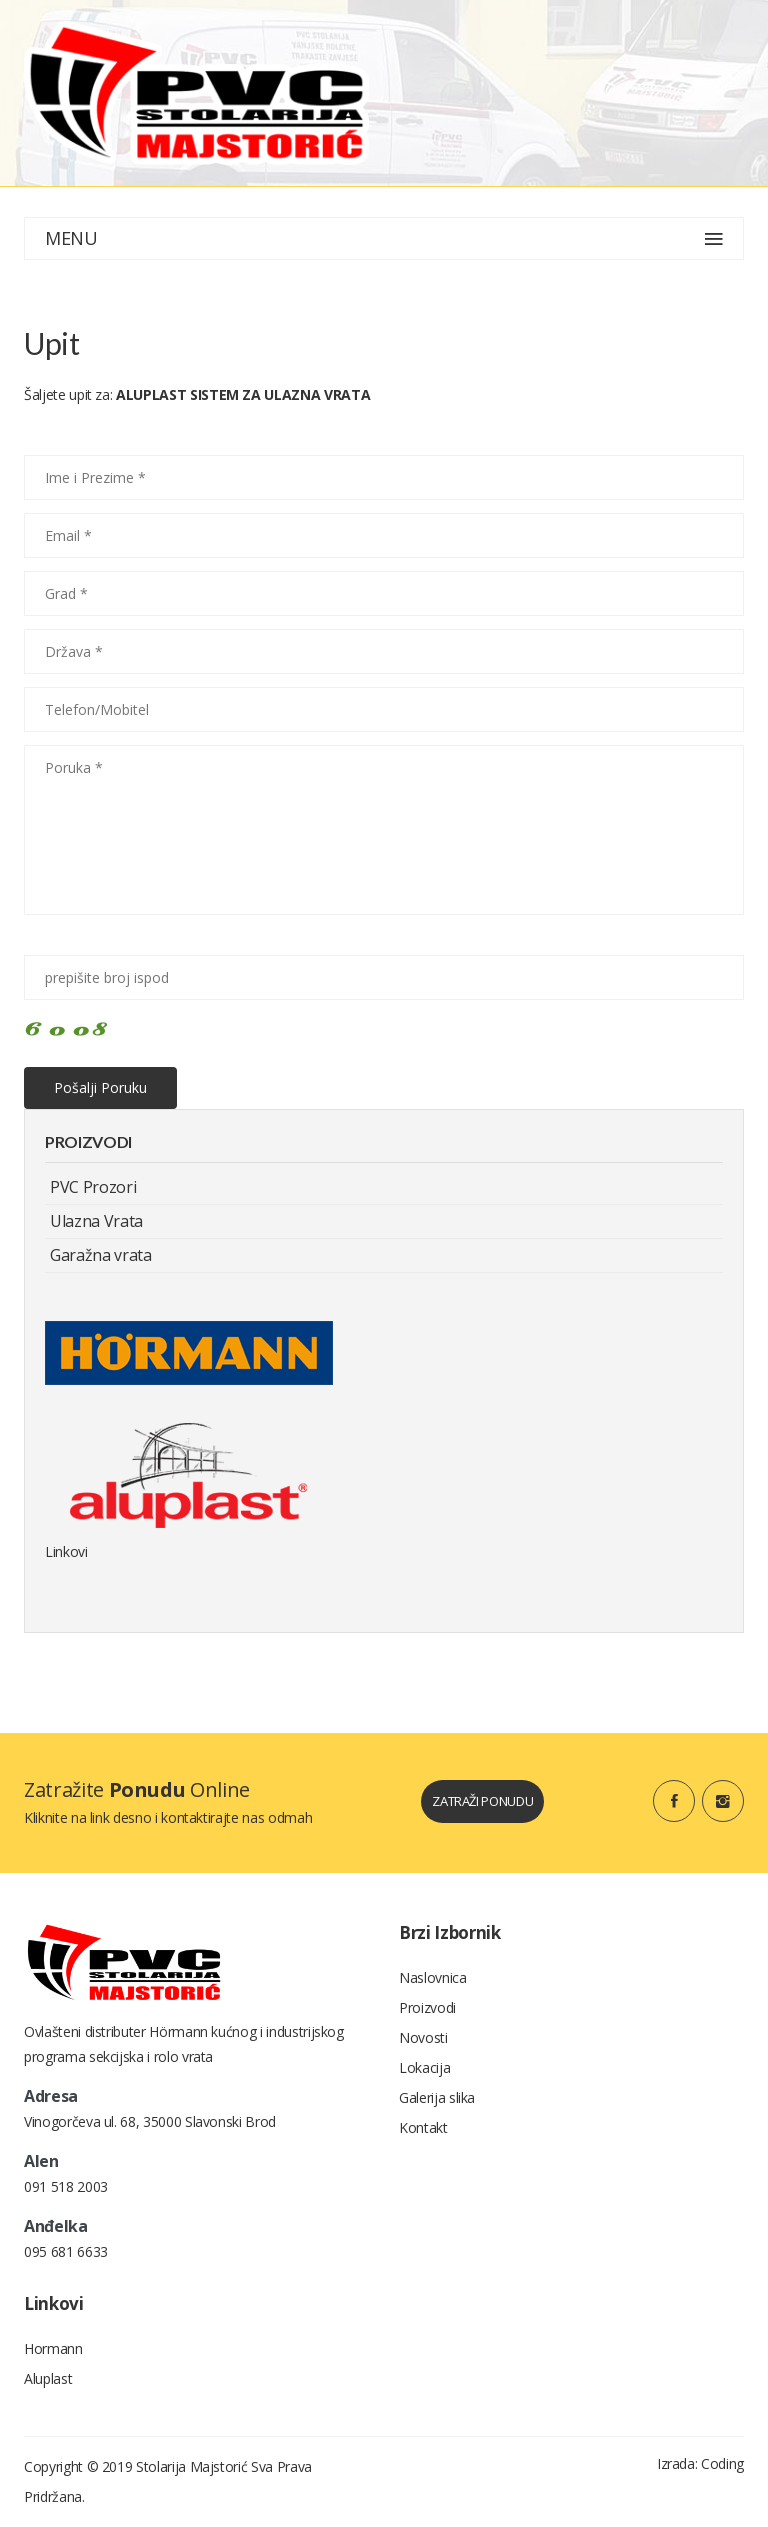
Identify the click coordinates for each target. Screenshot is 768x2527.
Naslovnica (433, 1977)
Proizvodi (427, 2007)
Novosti (423, 2037)
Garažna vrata (100, 1255)
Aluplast (48, 2378)
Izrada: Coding (700, 2463)
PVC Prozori (93, 1187)
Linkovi (66, 1551)
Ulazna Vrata (96, 1221)
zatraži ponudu (482, 1801)
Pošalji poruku (100, 1087)
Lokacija (424, 2067)
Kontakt (423, 2127)
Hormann (53, 2348)
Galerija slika (437, 2097)
